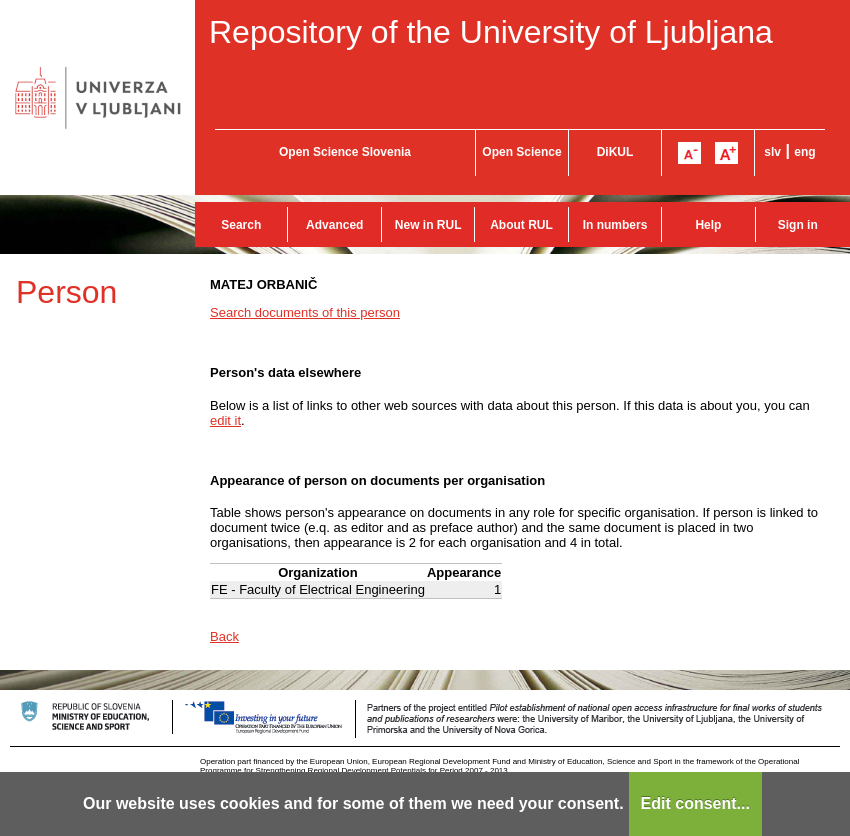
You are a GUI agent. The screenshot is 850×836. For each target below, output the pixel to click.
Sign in (798, 225)
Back (224, 636)
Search (241, 225)
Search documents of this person (305, 312)
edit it (225, 420)
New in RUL (428, 225)
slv (772, 152)
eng (804, 152)
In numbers (615, 225)
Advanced (334, 225)
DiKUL (615, 152)
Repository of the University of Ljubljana (491, 32)
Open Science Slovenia (345, 152)
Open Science (521, 152)
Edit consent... (695, 803)
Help (708, 225)
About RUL (521, 225)
